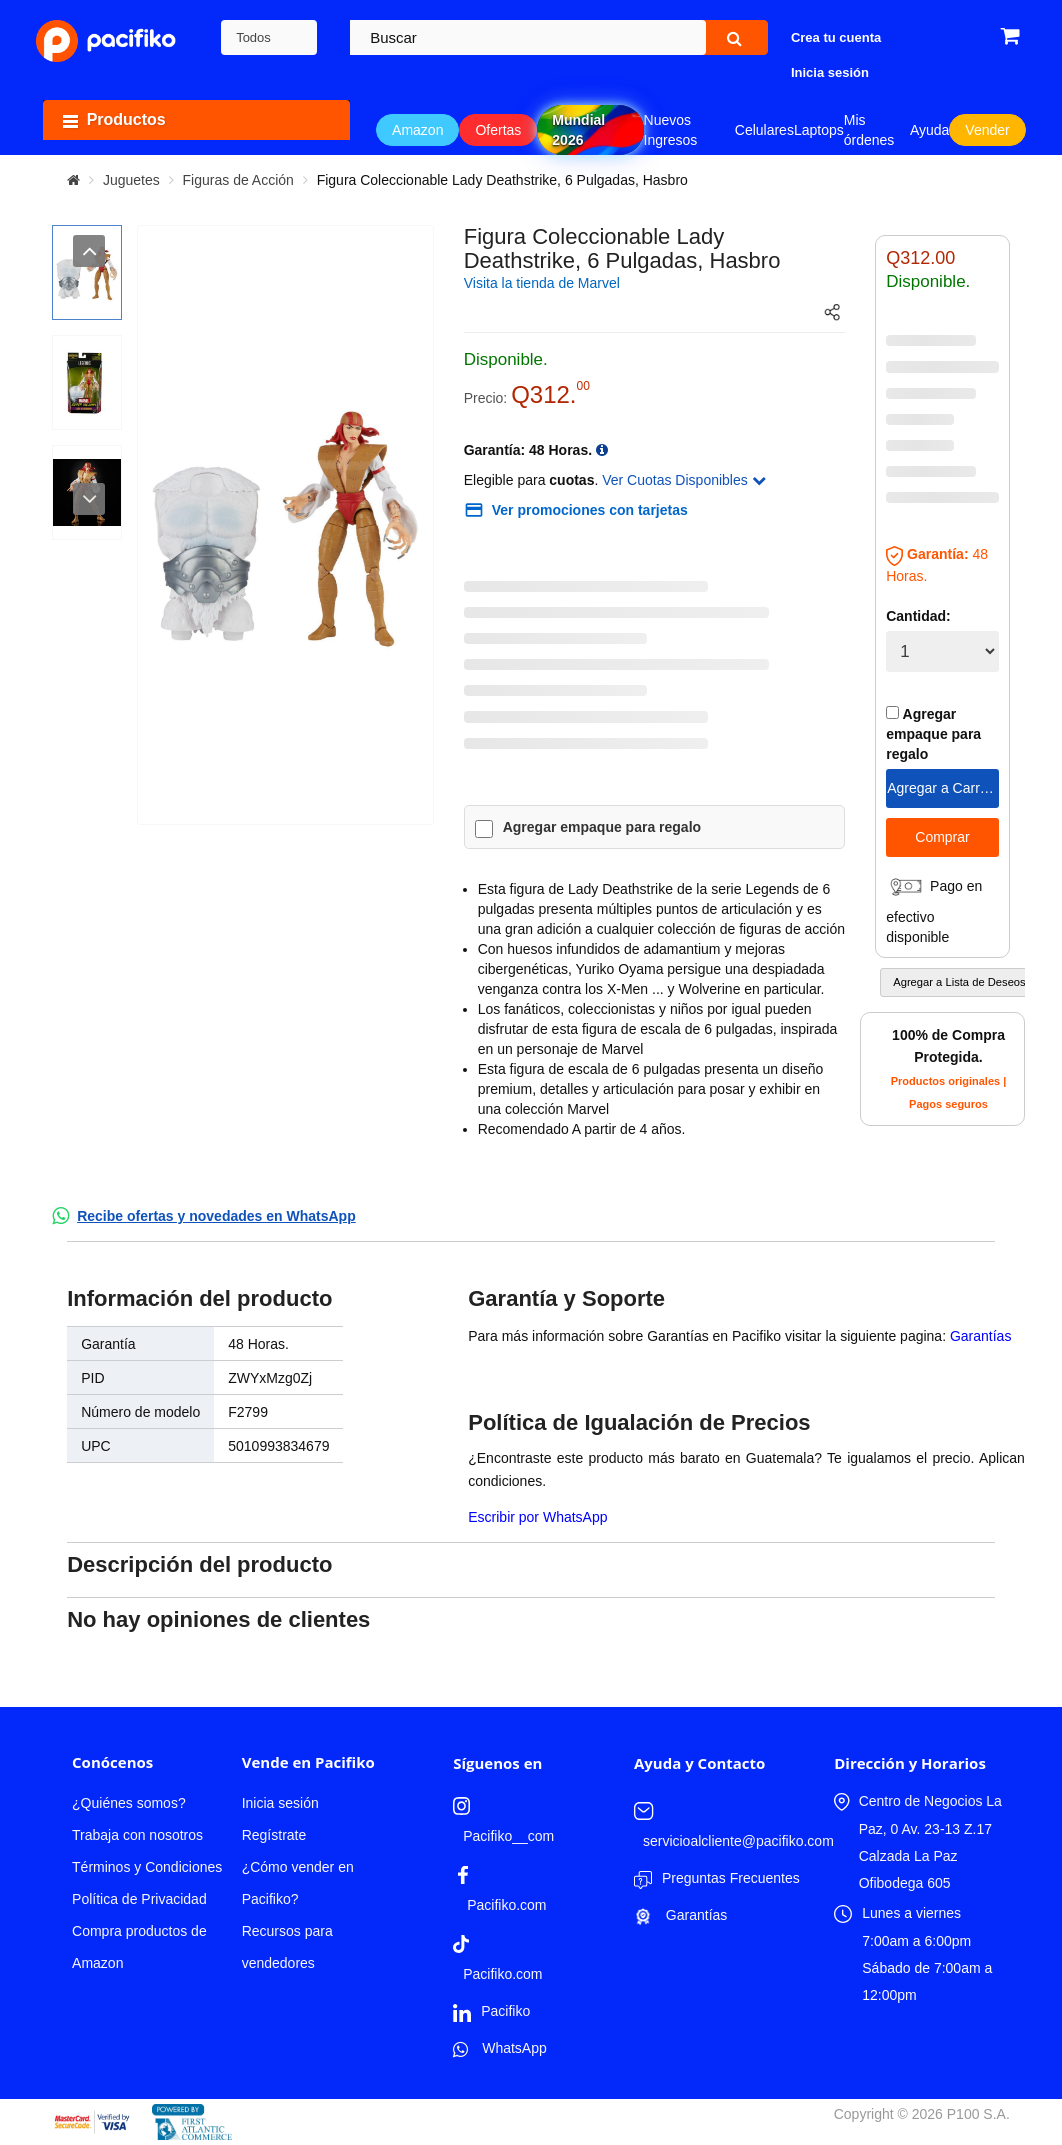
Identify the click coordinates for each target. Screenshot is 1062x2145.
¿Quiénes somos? (129, 1803)
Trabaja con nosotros (137, 1835)
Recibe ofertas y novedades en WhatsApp (216, 1216)
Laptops (819, 130)
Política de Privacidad (139, 1899)
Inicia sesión (280, 1803)
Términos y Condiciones (147, 1867)
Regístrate (274, 1835)
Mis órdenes (869, 130)
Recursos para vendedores (287, 1947)
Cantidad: (918, 616)
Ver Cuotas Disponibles (683, 480)
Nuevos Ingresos (671, 130)
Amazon (417, 130)
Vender (987, 130)
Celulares (764, 130)
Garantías (980, 1336)
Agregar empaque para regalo (602, 827)
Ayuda (929, 130)
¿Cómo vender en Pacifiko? (298, 1883)
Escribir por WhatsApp (537, 1517)
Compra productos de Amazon (139, 1947)
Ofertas (498, 130)
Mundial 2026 (578, 130)
